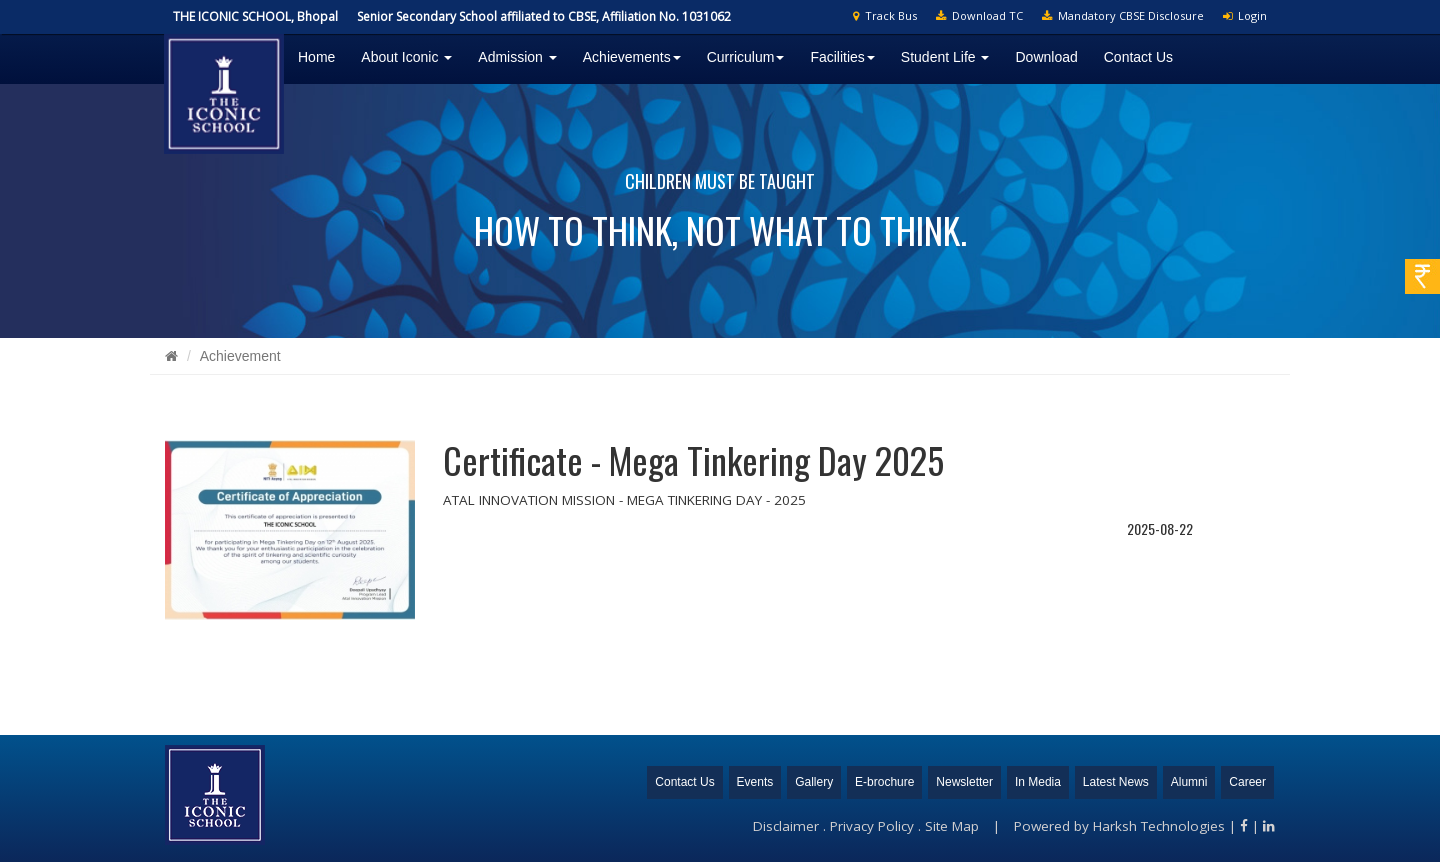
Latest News (1116, 782)
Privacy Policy (872, 826)
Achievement (240, 356)
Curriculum (746, 57)
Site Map (952, 826)
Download (1046, 57)
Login (1245, 15)
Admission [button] (517, 57)
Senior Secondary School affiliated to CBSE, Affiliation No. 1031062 (544, 16)
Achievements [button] (632, 57)
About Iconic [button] (406, 57)
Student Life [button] (945, 57)
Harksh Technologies (1159, 826)
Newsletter (964, 782)
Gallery (814, 782)
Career (1247, 782)
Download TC (979, 15)
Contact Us (1138, 57)
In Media (1038, 782)
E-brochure (884, 782)
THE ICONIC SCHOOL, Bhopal (255, 16)
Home (316, 57)
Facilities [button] (842, 57)
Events (755, 782)
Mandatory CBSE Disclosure (1123, 15)
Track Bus (885, 15)
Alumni (1189, 782)
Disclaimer (786, 826)
